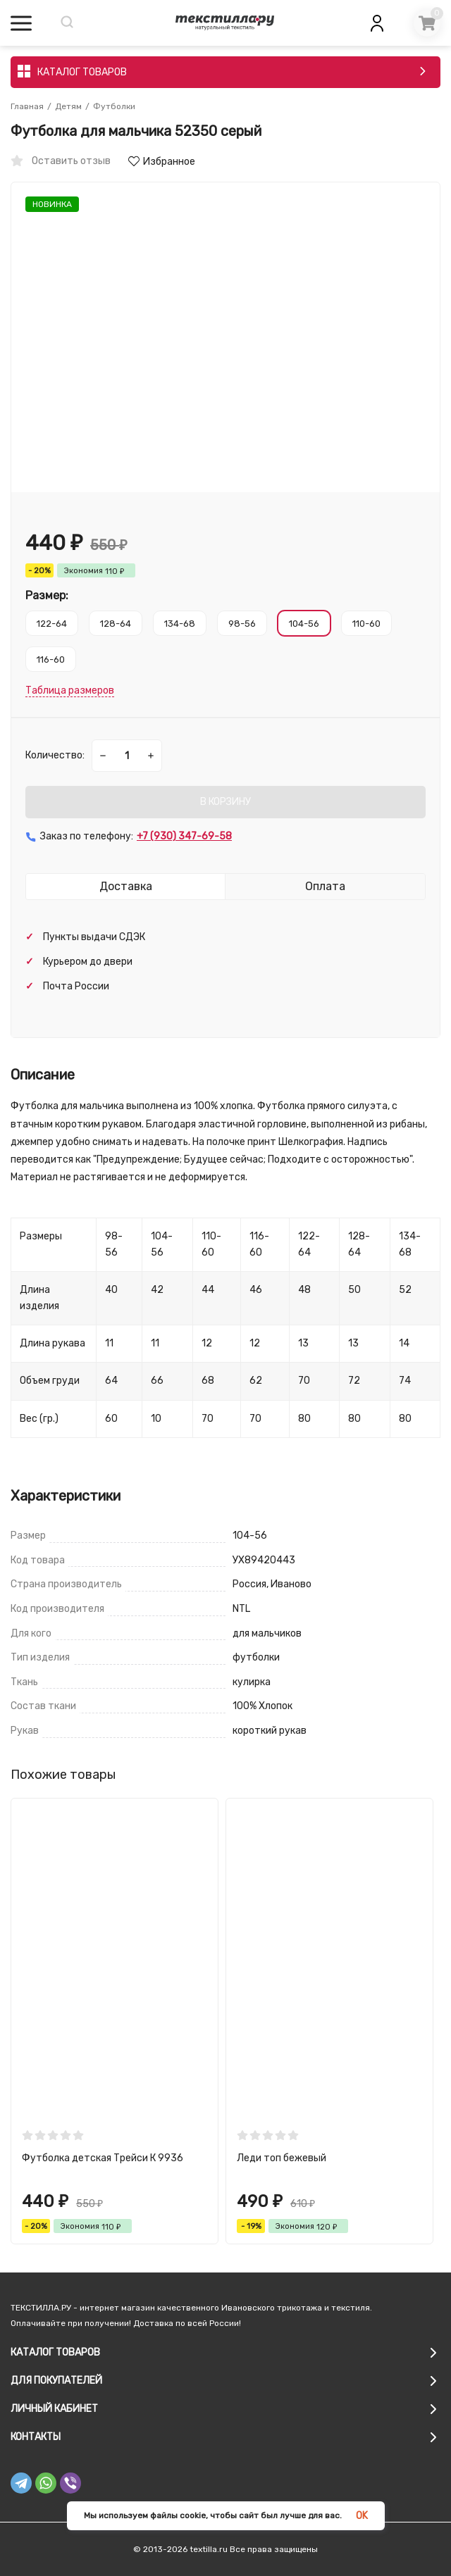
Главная (27, 106)
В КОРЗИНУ (225, 802)
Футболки (114, 106)
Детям (68, 106)
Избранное (161, 162)
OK (362, 2516)
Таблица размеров (69, 690)
